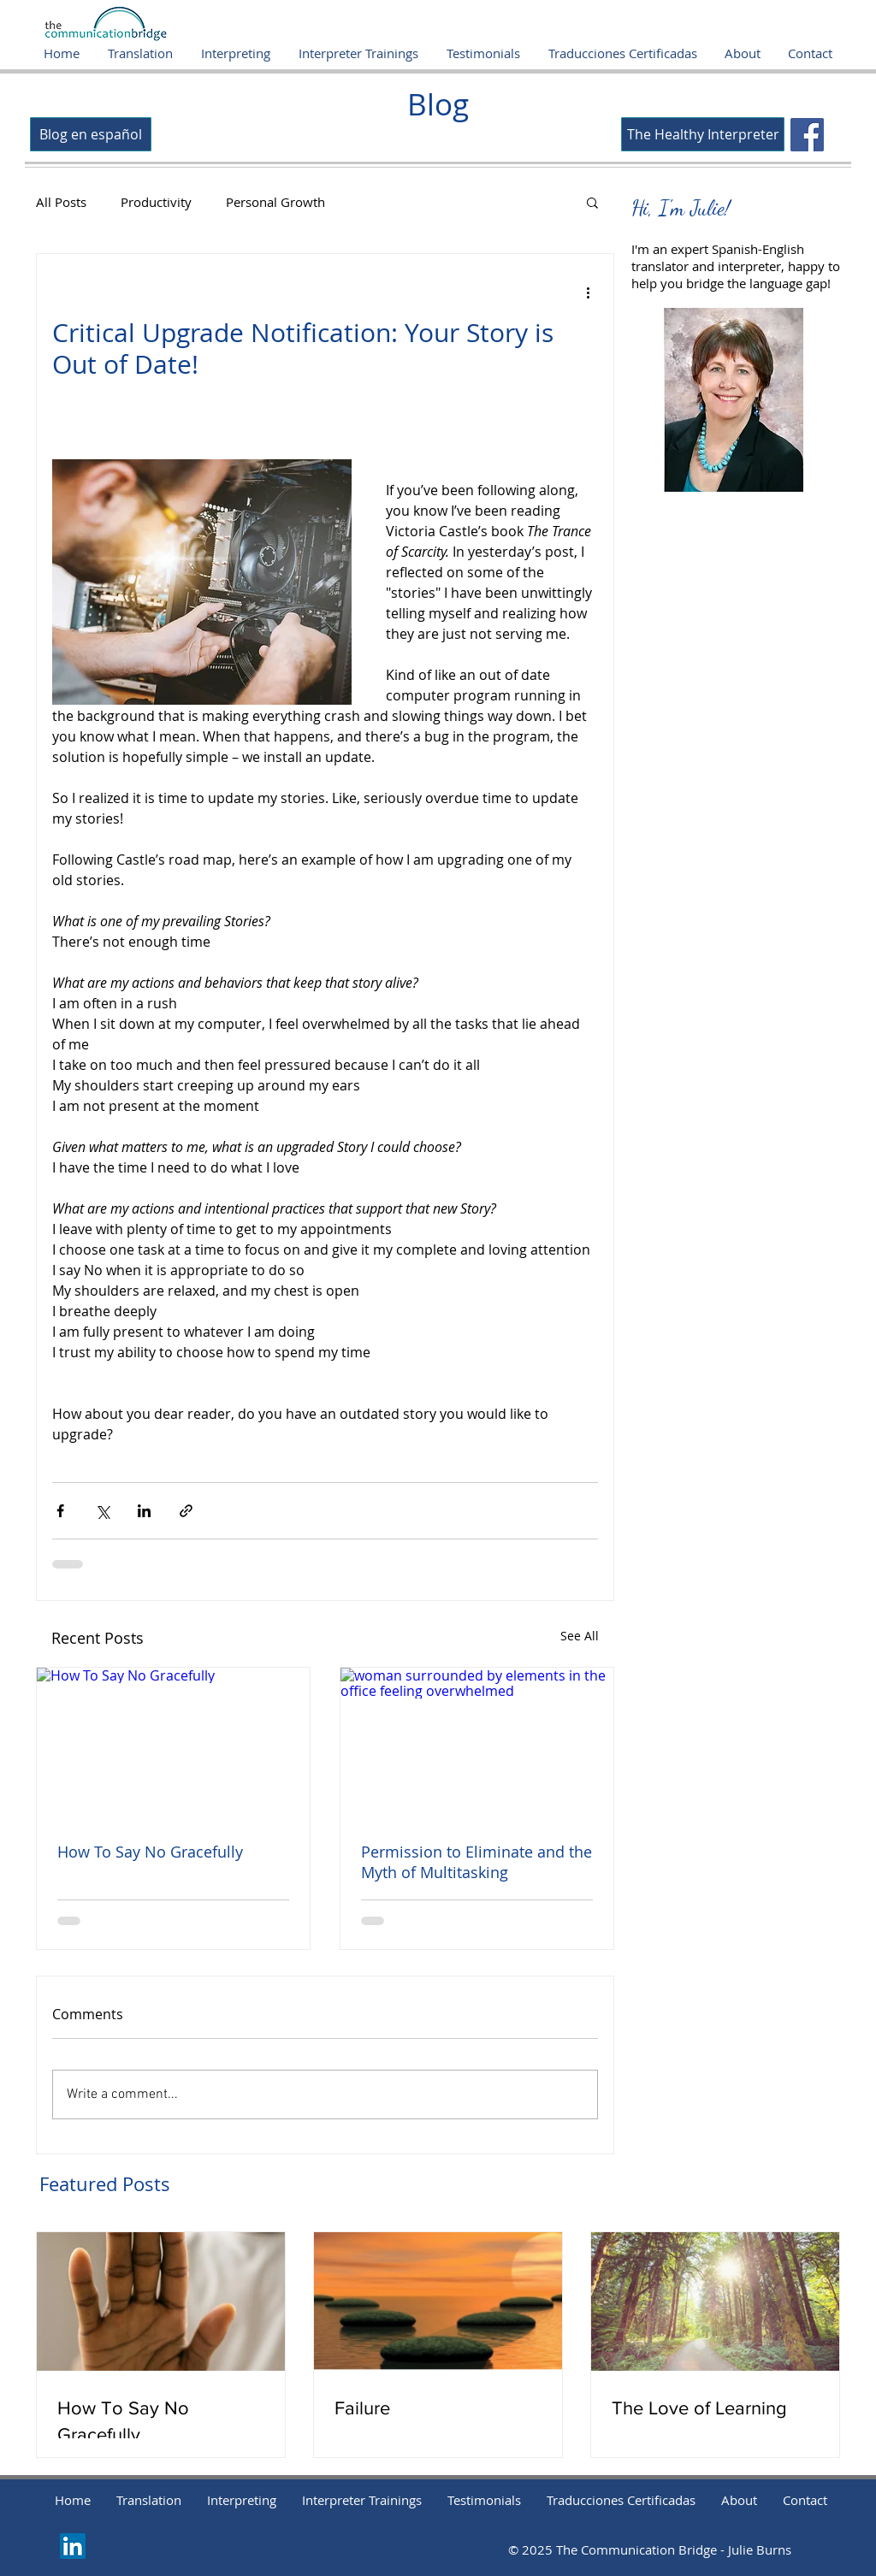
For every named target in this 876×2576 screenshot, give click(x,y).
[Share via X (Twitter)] (102, 1511)
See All (579, 1636)
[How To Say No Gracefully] (173, 1744)
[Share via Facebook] (60, 1511)
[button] (592, 202)
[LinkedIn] (73, 2546)
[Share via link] (186, 1511)
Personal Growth (275, 202)
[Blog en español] (90, 134)
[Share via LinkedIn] (144, 1511)
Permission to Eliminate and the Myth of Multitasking (476, 1861)
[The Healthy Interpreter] (702, 134)
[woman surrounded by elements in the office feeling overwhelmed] (476, 1744)
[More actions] (587, 291)
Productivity (156, 202)
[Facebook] (807, 134)
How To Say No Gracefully (150, 1851)
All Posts (61, 202)
